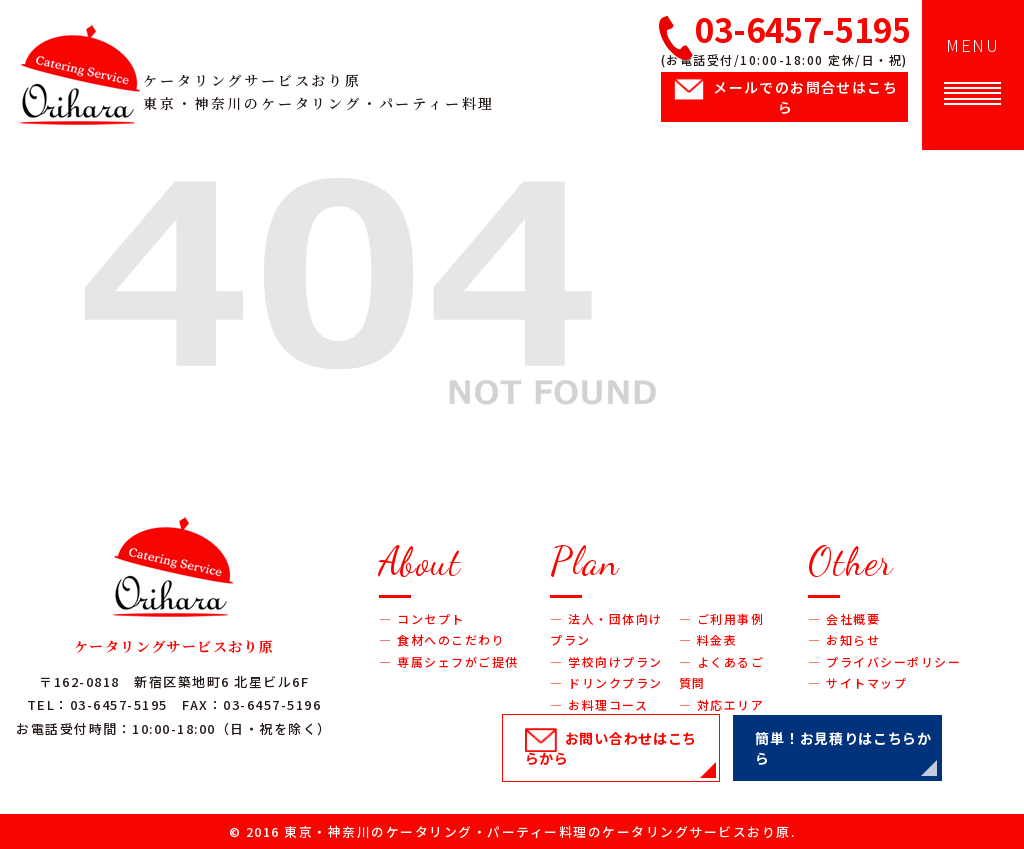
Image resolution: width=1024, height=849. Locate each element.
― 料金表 (708, 639)
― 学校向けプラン (606, 661)
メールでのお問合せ (805, 97)
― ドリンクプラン (606, 682)
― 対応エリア (722, 704)
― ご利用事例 (722, 618)
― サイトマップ (857, 682)
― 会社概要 (844, 618)
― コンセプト (422, 618)
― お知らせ (844, 639)
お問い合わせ (611, 748)
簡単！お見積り (843, 748)
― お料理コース (599, 704)
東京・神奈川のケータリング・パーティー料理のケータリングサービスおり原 (537, 831)
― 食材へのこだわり (442, 639)
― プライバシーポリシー (884, 661)
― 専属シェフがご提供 (449, 661)
